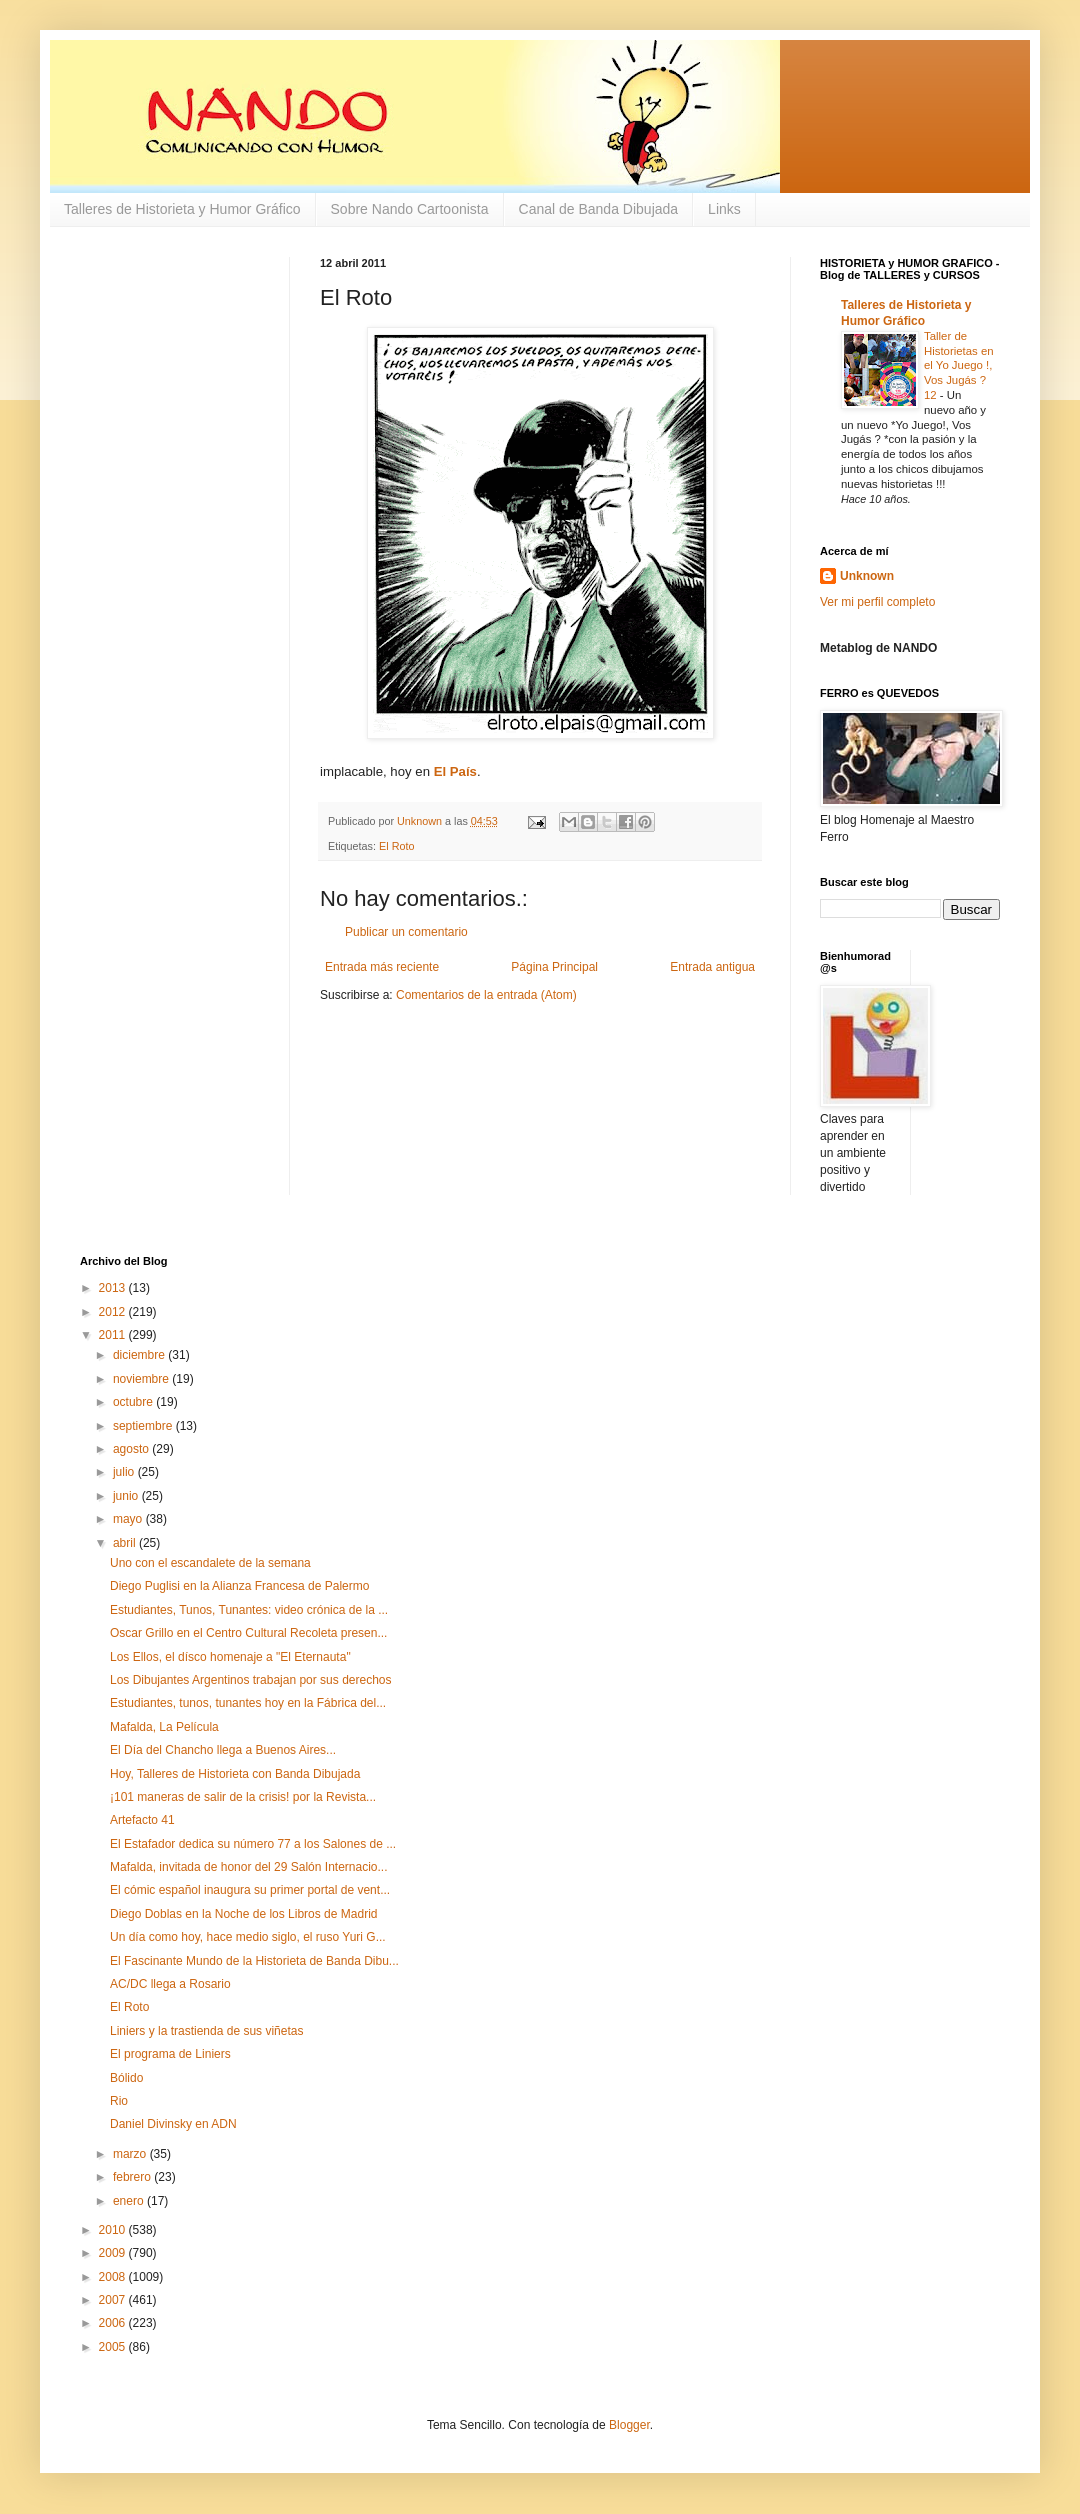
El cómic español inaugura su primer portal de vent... (250, 1890)
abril (126, 1543)
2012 (114, 1312)
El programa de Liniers (170, 2054)
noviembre (142, 1379)
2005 (114, 2347)
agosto (132, 1449)
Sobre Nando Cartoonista (410, 209)
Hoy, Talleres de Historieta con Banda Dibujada (235, 1774)
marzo (131, 2154)
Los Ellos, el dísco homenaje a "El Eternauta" (230, 1657)
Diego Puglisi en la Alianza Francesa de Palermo (239, 1586)
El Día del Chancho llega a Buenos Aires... (223, 1750)
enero (130, 2201)
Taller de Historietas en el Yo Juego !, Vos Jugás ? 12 (959, 365)
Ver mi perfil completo (877, 602)
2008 (114, 2277)
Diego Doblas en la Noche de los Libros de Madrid (244, 1914)
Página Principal (554, 967)
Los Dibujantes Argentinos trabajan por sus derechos (251, 1680)
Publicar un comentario (406, 932)
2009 (114, 2253)
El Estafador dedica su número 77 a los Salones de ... (253, 1844)
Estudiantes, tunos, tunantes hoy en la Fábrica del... (248, 1703)
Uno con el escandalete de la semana (210, 1563)
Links (724, 209)
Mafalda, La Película (164, 1727)
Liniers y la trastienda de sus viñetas (206, 2031)
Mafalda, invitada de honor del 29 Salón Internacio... (249, 1867)
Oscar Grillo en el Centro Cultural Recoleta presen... (248, 1633)
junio (127, 1496)
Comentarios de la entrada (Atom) (486, 995)
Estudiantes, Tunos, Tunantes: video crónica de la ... (249, 1610)
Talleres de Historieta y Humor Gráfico (182, 209)
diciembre (140, 1355)
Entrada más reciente (382, 967)
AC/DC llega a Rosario (170, 1984)
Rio (119, 2101)
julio (125, 1472)
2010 (114, 2230)
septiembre (144, 1426)
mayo (129, 1519)
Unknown (867, 576)
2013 (114, 1288)
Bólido (126, 2078)
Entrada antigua (712, 967)
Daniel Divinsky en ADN (173, 2124)
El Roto (396, 846)
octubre (134, 1402)
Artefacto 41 (142, 1820)
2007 (114, 2300)
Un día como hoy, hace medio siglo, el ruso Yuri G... (248, 1937)
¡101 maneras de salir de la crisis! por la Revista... (243, 1797)
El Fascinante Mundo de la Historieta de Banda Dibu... (254, 1961)
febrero (133, 2177)
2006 (114, 2323)
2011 (114, 1335)
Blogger (629, 2425)
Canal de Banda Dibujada (599, 209)
